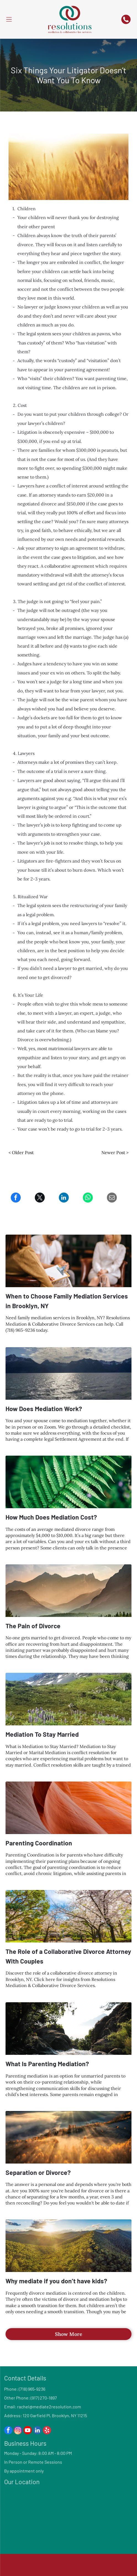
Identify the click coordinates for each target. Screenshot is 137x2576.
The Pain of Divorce (33, 1626)
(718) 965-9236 (32, 2388)
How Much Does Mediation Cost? (51, 1517)
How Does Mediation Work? (44, 1408)
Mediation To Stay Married (42, 1734)
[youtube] (27, 2431)
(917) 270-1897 (44, 2397)
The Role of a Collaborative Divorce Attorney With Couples (68, 1956)
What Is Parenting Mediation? (47, 2064)
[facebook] (8, 2431)
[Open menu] (9, 19)
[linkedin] (37, 2431)
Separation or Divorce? (38, 2172)
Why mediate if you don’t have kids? (56, 2281)
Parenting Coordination (39, 1843)
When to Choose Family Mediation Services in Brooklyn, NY (67, 1301)
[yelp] (47, 2431)
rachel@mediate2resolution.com (49, 2406)
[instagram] (18, 2431)
